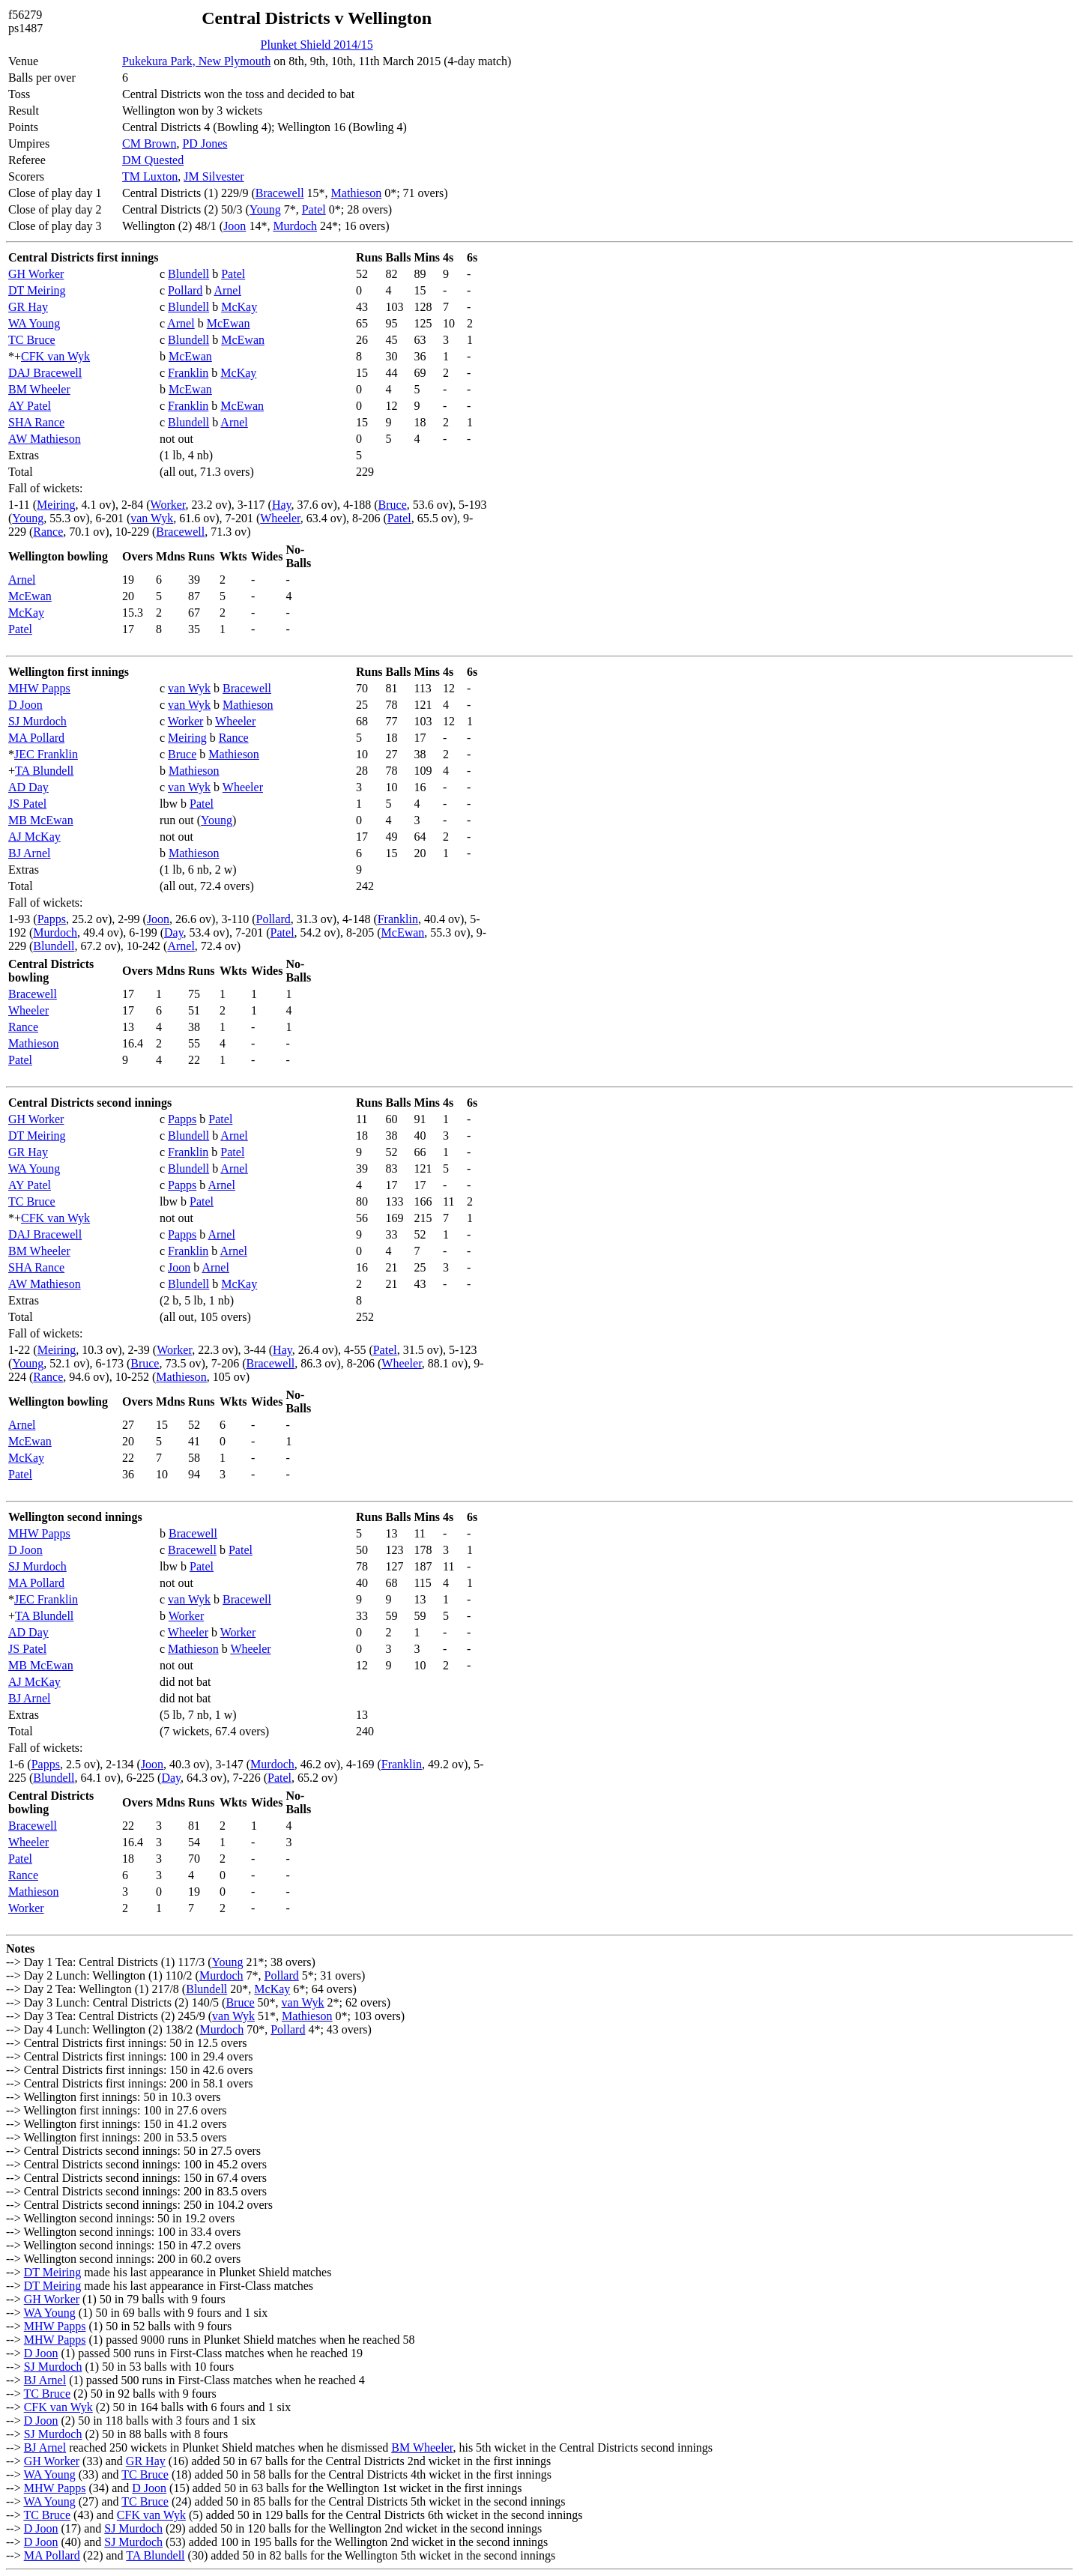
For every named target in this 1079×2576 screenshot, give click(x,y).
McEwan (228, 323)
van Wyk (151, 518)
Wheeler (280, 518)
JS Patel (27, 803)
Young (265, 209)
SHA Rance (36, 422)
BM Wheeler (39, 389)
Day (174, 932)
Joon (234, 226)
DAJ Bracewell (45, 372)
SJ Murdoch (37, 721)
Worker (168, 504)
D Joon (25, 704)
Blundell (188, 273)
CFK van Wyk (55, 356)
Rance (48, 531)
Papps (51, 919)
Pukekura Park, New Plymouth (196, 61)
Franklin (188, 372)
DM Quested (153, 160)
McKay (239, 306)
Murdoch (295, 226)
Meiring (56, 504)
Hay (281, 504)
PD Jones (204, 143)
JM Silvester (214, 176)
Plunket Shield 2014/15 (317, 44)
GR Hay (28, 306)
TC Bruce (31, 339)
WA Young (34, 323)
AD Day (28, 787)
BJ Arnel (29, 853)
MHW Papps (39, 688)
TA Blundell (44, 770)
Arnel (227, 290)
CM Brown (149, 143)
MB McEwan (40, 820)
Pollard (185, 290)
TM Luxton (150, 176)
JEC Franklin (46, 754)
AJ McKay (34, 836)
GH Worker (36, 273)
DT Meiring (37, 290)
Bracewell (280, 193)
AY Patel (29, 405)
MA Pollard (36, 737)
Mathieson (356, 193)
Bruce (392, 504)
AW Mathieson (44, 438)
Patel (314, 209)
